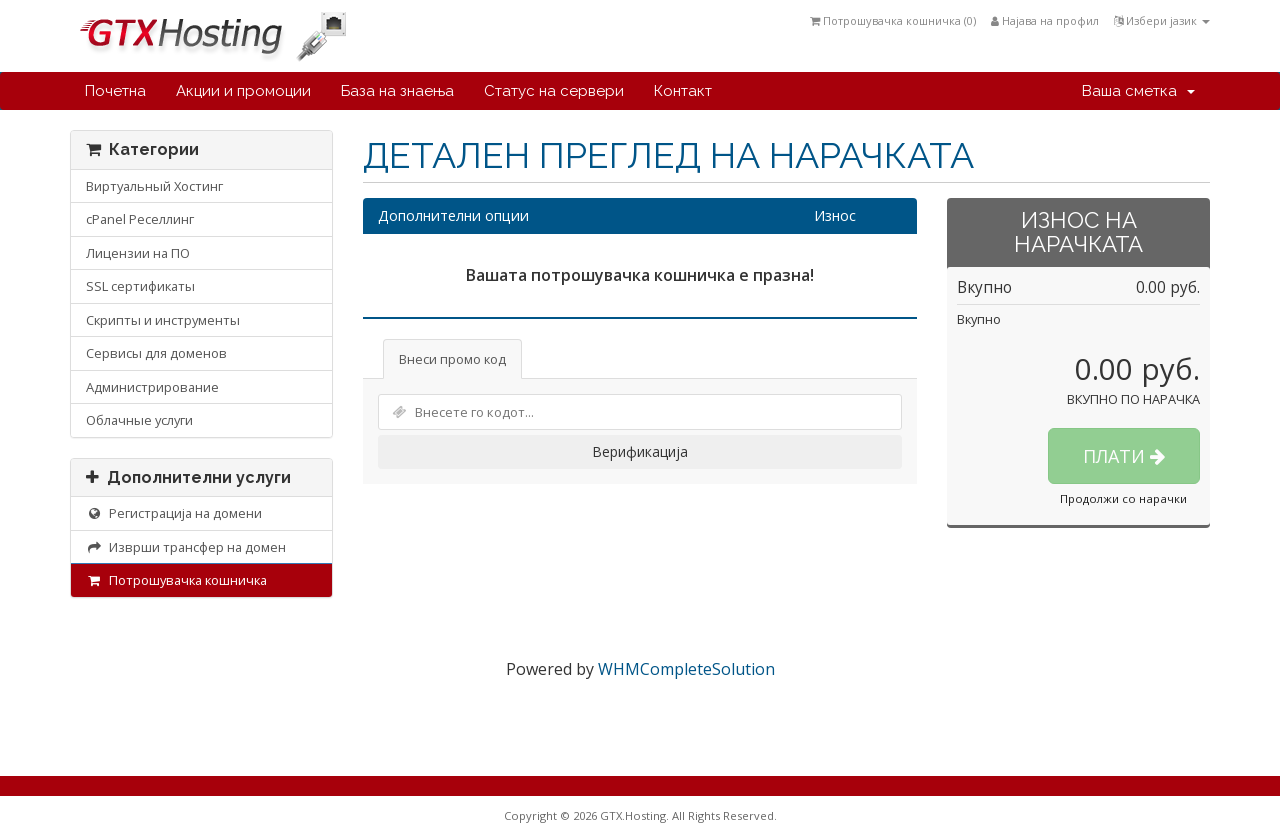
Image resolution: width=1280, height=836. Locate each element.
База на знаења (397, 91)
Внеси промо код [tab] (452, 359)
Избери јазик (1162, 20)
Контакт (683, 91)
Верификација (640, 451)
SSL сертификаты (140, 286)
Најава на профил (1045, 20)
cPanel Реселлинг (140, 219)
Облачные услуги (139, 420)
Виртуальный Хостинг (154, 186)
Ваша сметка (1138, 91)
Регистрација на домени (174, 513)
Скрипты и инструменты (163, 320)
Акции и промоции (243, 91)
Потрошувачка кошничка (176, 580)
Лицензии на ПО (138, 253)
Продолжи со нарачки (1123, 498)
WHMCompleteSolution (686, 669)
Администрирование (152, 387)
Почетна (115, 91)
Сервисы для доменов (156, 353)
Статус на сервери (554, 91)
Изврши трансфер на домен (186, 547)
